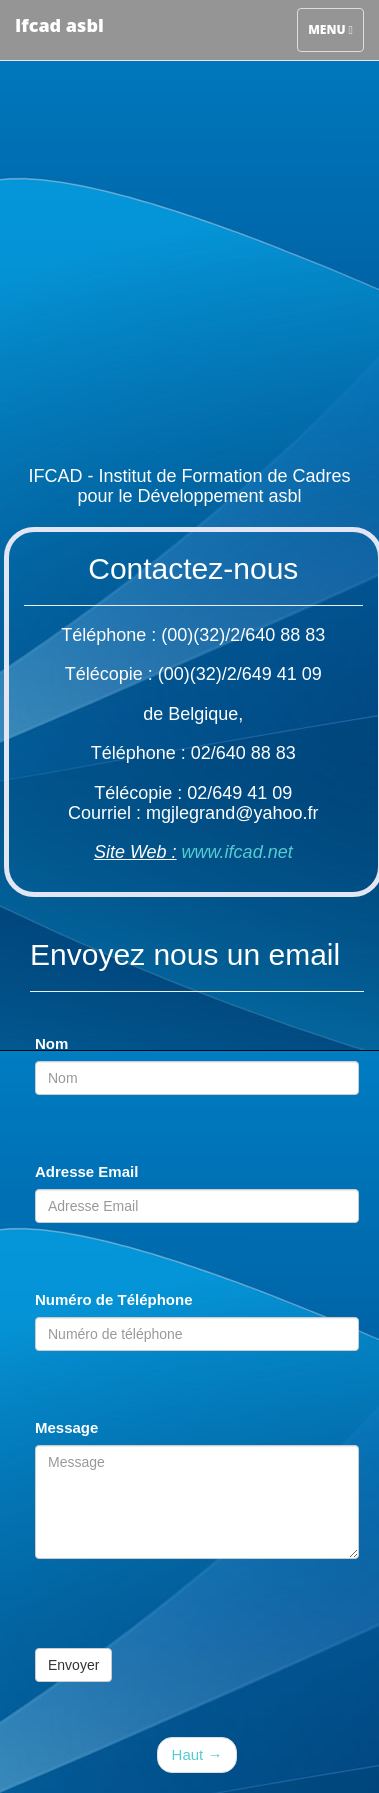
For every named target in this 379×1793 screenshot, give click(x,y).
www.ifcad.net (237, 852)
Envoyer (73, 1665)
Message (66, 1427)
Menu (330, 27)
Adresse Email (86, 1171)
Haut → (197, 1754)
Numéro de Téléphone (114, 1299)
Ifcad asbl (59, 25)
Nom (51, 1043)
